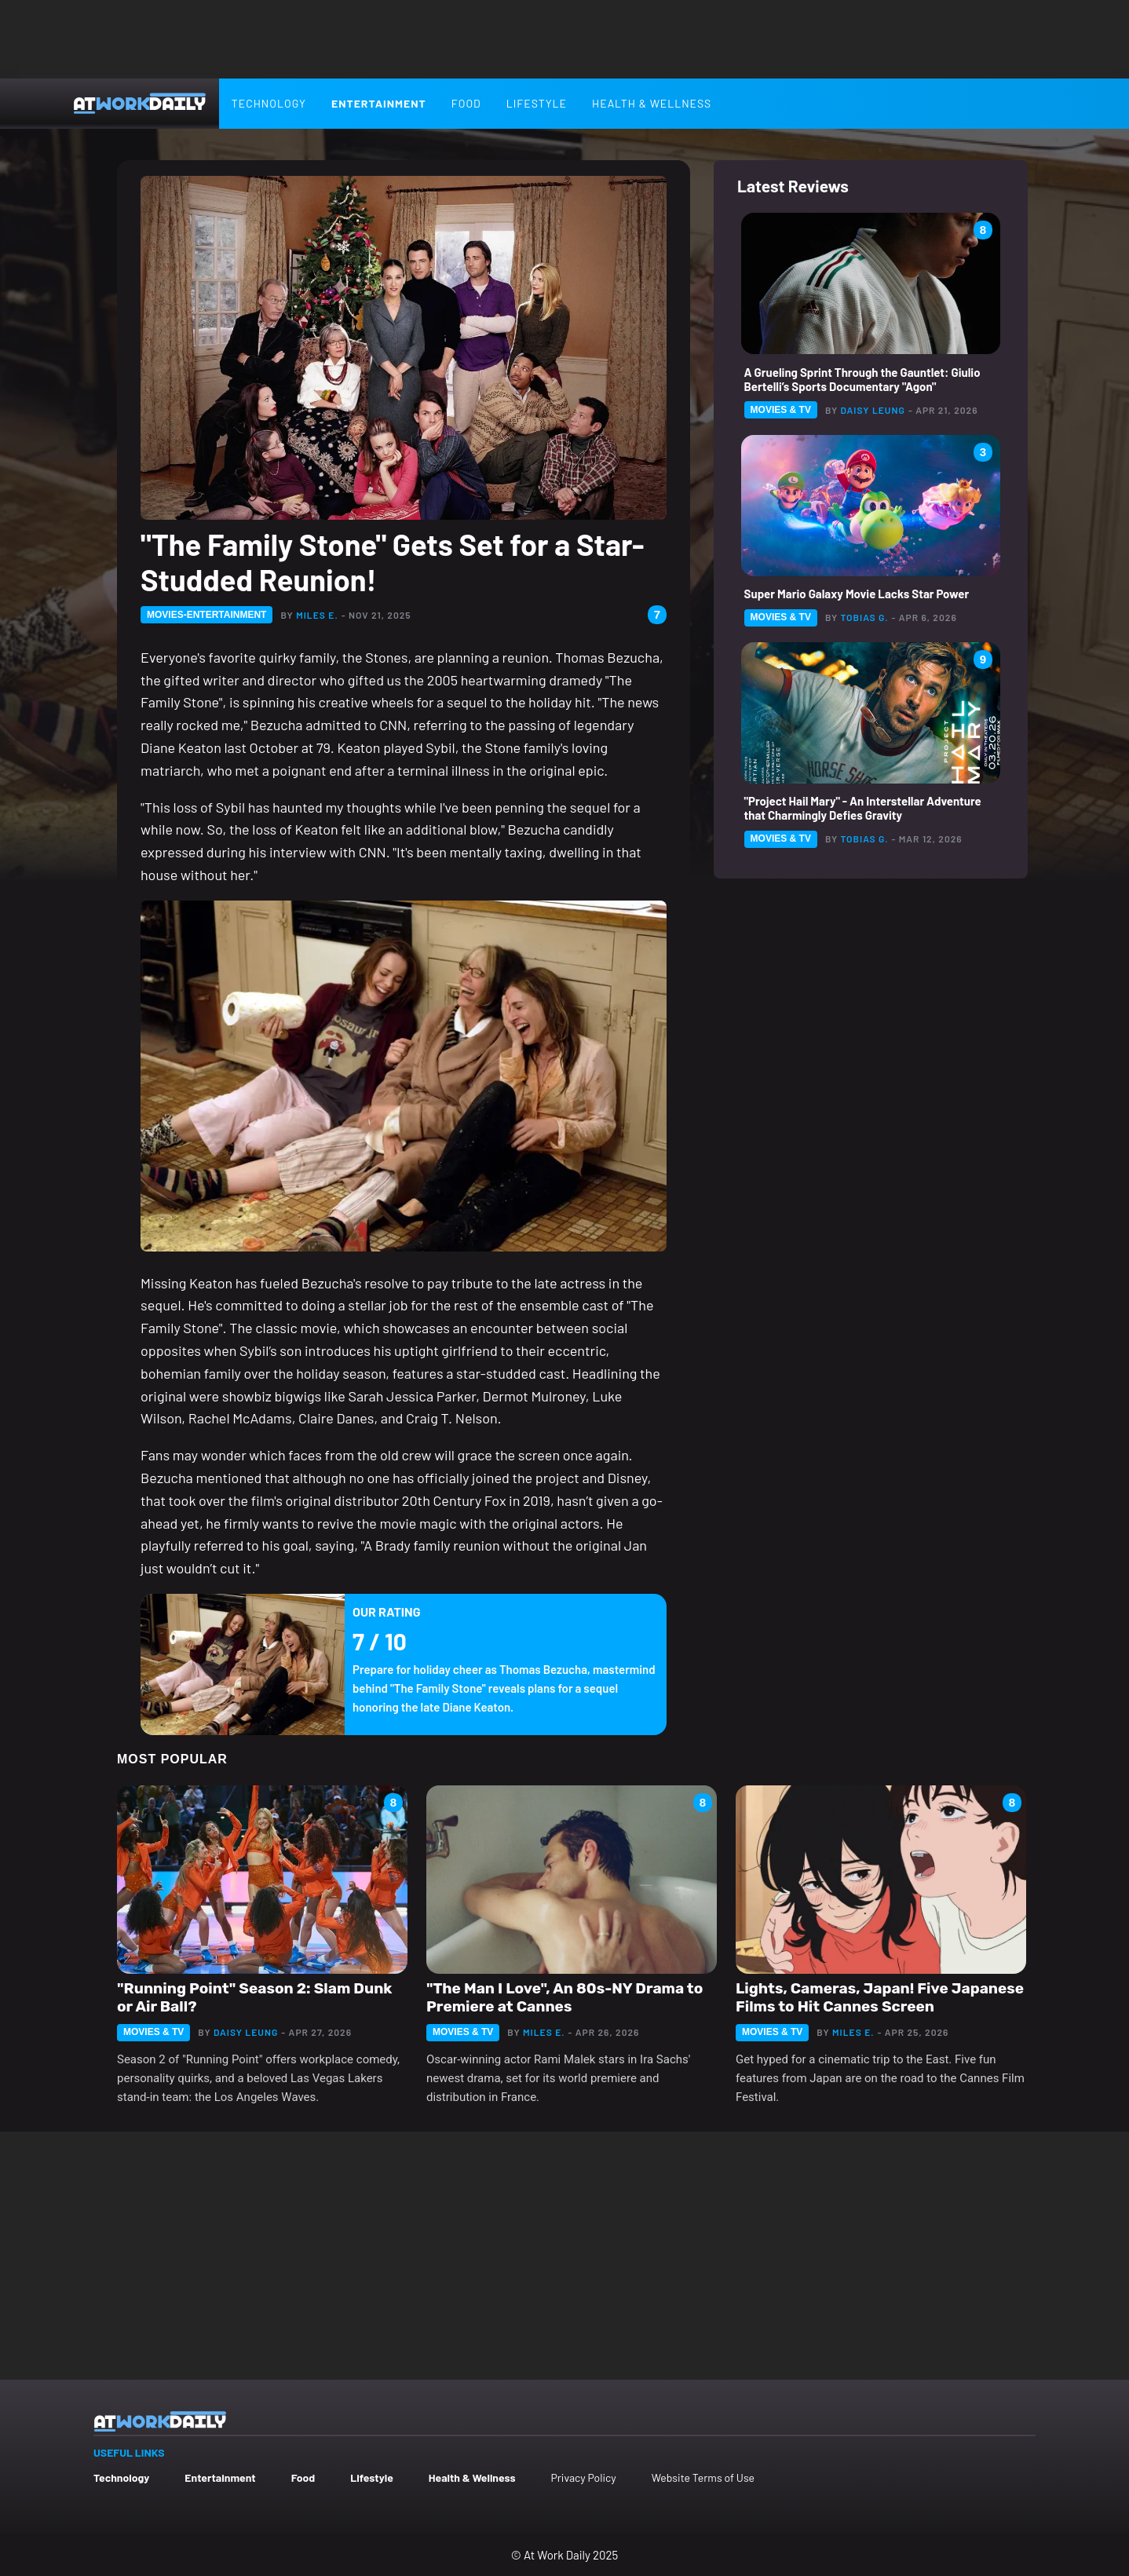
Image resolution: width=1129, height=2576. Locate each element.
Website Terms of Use (703, 2477)
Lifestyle (536, 103)
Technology (269, 103)
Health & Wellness (651, 103)
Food (466, 103)
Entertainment (378, 103)
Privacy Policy (583, 2477)
